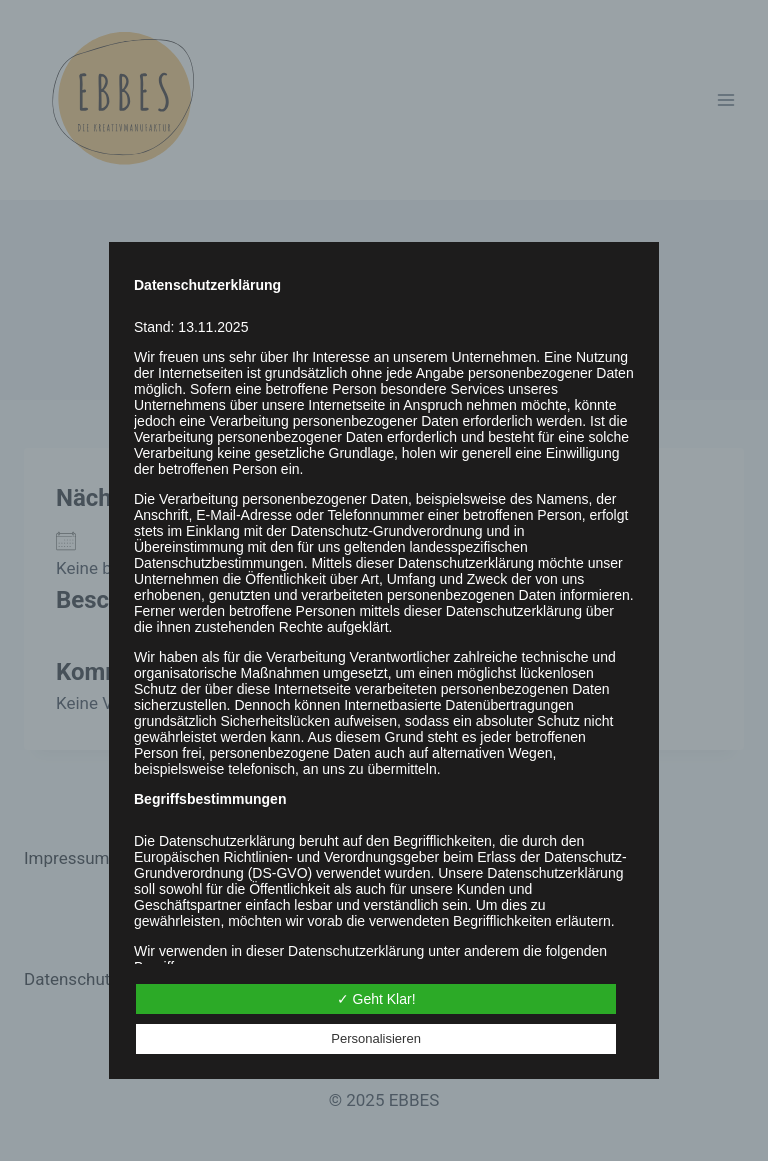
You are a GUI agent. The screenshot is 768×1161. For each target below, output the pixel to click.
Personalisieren (376, 1038)
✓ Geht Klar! (376, 999)
